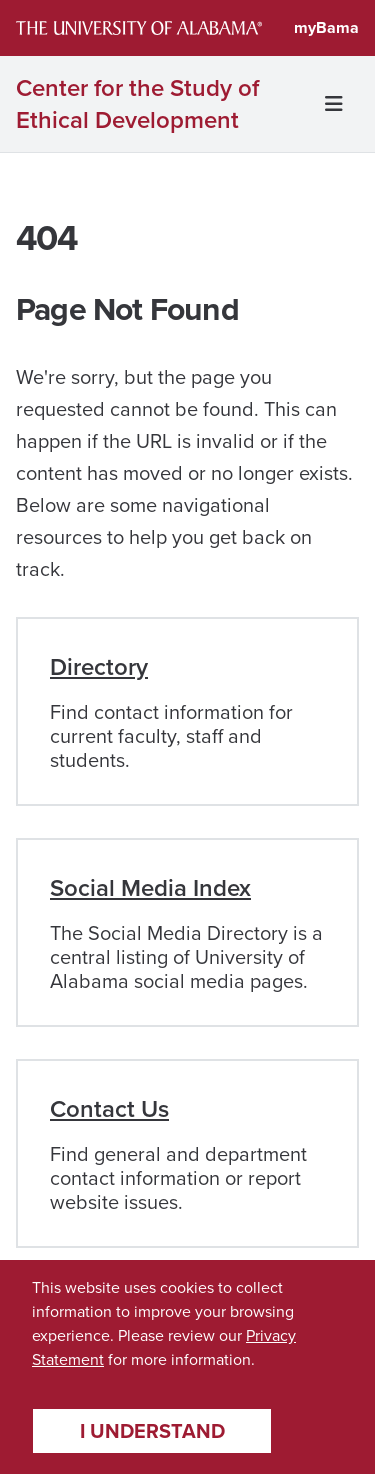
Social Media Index (150, 887)
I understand (152, 1430)
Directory (99, 666)
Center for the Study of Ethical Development (137, 104)
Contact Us (109, 1108)
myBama (326, 27)
